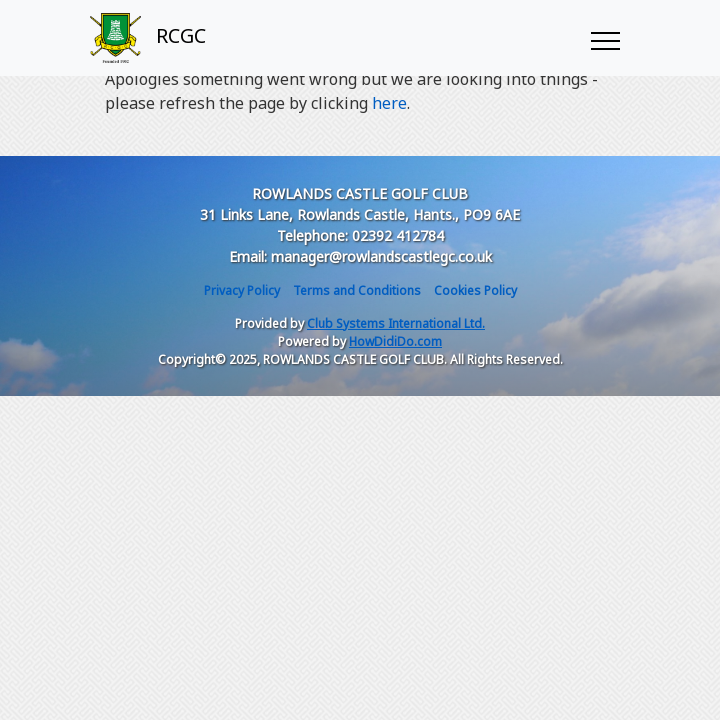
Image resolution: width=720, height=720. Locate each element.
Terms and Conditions (357, 290)
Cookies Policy (475, 290)
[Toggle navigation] (604, 38)
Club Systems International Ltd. (396, 323)
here (389, 103)
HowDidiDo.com (395, 341)
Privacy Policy (242, 290)
